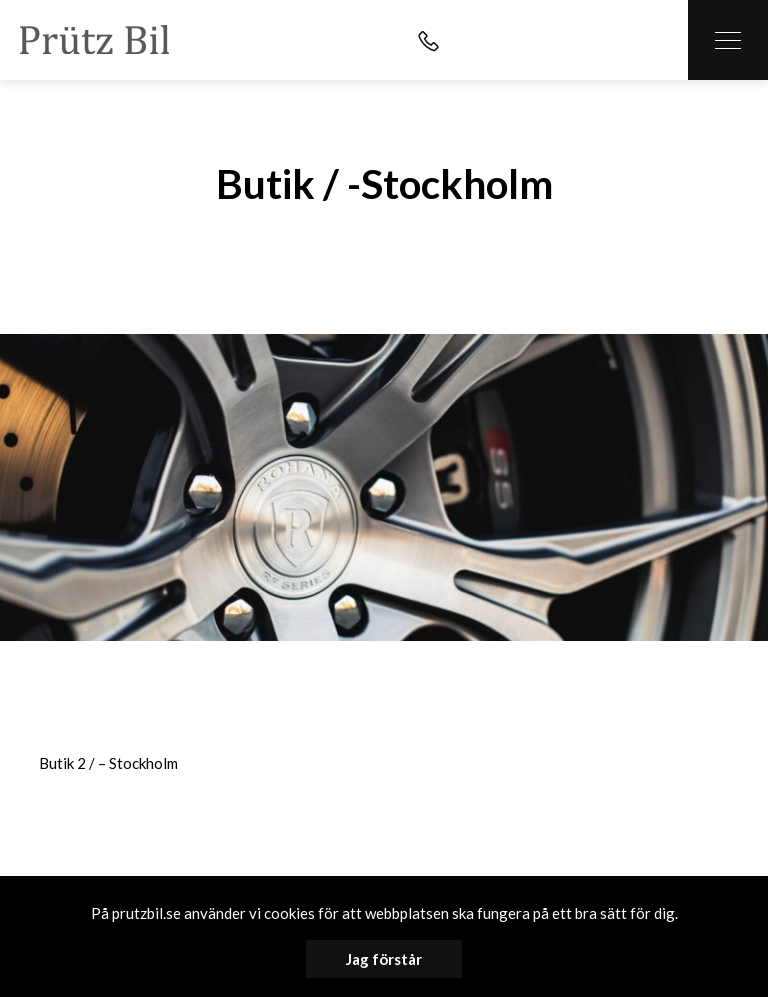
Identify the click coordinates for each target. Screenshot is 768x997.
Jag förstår (384, 959)
